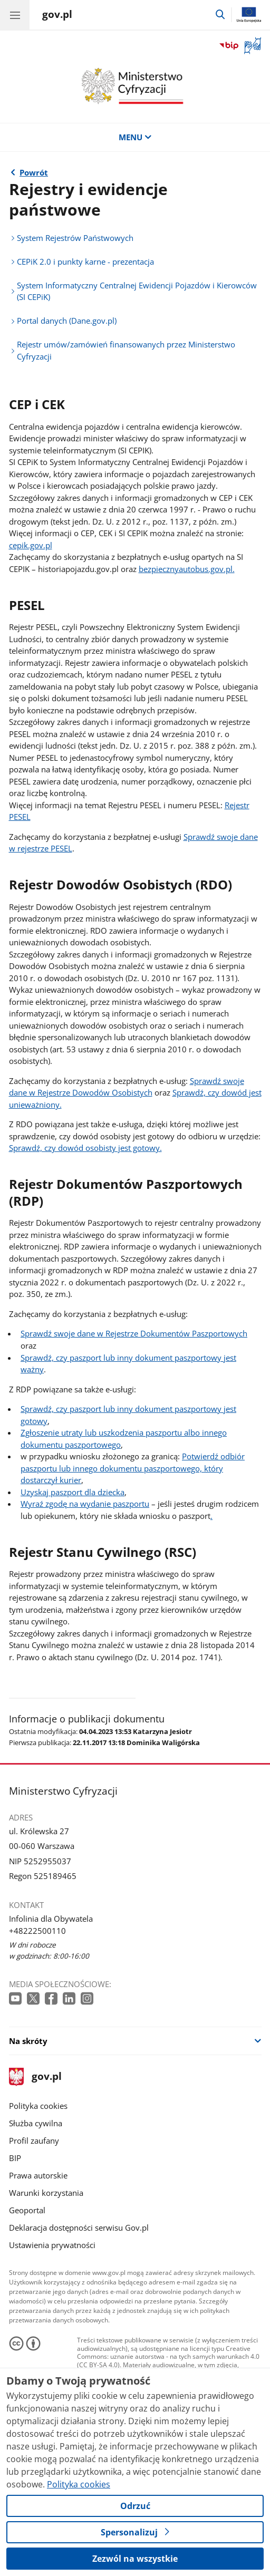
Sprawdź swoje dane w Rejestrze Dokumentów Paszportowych (134, 1333)
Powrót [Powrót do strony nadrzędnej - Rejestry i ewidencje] (34, 172)
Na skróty (28, 2041)
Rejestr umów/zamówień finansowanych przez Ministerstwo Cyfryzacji (126, 350)
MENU (135, 137)
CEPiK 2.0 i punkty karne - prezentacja (85, 261)
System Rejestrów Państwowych (75, 238)
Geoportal (27, 2210)
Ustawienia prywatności (52, 2245)
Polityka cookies (38, 2105)
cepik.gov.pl (30, 545)
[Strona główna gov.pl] (57, 15)
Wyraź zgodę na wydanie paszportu (85, 1503)
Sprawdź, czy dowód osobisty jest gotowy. (85, 1147)
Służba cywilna (35, 2123)
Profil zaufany (34, 2140)
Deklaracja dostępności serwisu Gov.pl (79, 2227)
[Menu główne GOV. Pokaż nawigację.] (15, 15)
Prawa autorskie (38, 2175)
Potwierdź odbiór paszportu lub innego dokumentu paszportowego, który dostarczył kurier (133, 1468)
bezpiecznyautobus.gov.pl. (187, 569)
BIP (15, 2158)
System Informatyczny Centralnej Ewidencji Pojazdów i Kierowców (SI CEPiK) (137, 291)
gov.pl (35, 2077)
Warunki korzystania (46, 2192)
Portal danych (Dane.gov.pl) (67, 320)
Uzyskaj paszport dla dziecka (72, 1492)
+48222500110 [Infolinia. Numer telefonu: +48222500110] (37, 1930)
